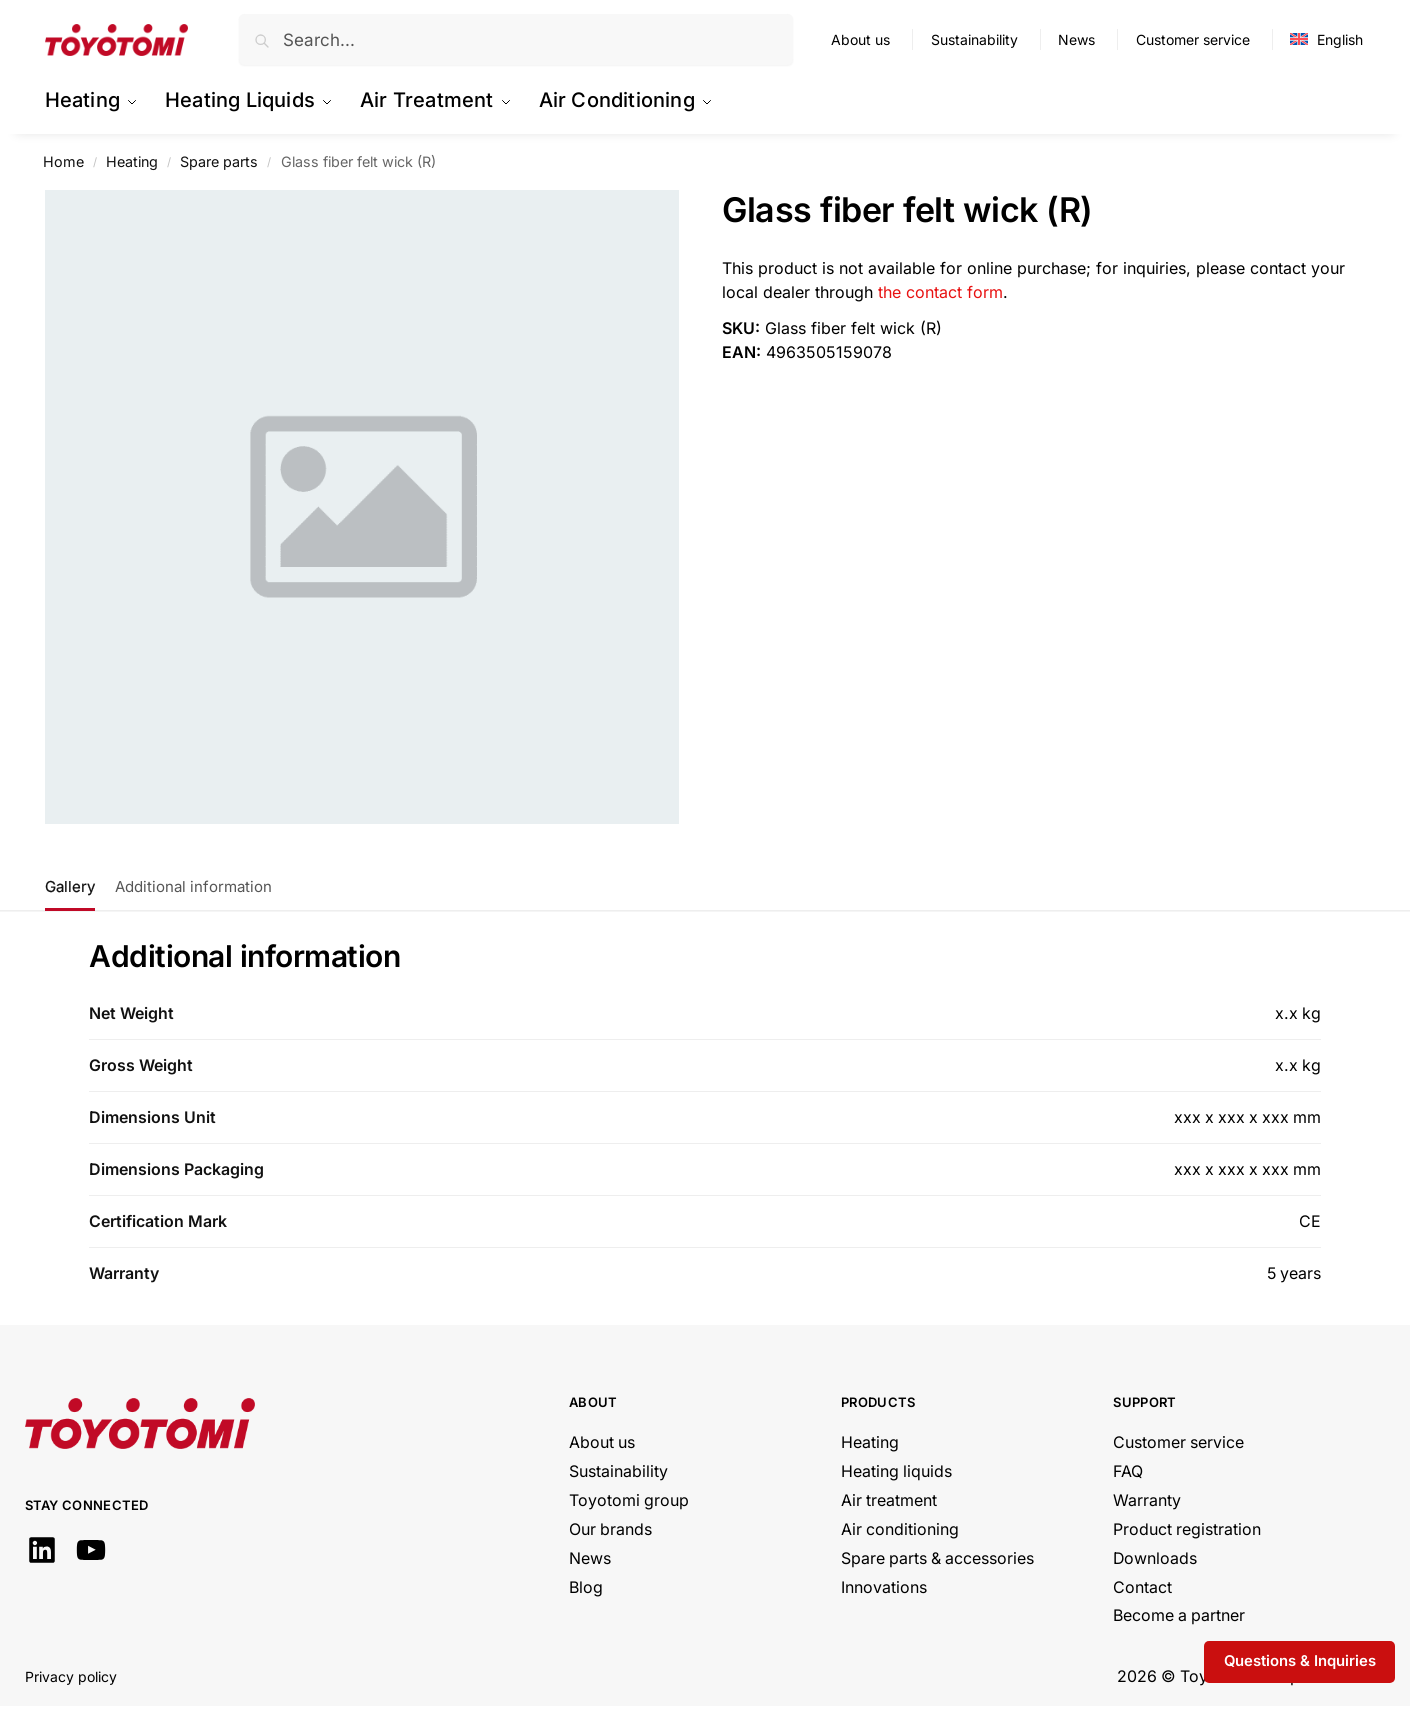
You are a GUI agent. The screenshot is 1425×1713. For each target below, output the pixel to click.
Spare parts (219, 161)
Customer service (1193, 39)
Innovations (884, 1587)
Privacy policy (71, 1676)
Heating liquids (896, 1471)
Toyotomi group (629, 1500)
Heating (132, 161)
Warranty (1147, 1500)
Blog (586, 1587)
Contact (1142, 1587)
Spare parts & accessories (937, 1558)
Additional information (193, 886)
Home (63, 161)
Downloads (1155, 1558)
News (1076, 39)
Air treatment (889, 1500)
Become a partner (1179, 1615)
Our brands (610, 1529)
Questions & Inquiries (1300, 1661)
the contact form (940, 292)
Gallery (70, 886)
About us (860, 39)
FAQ (1128, 1471)
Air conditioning (900, 1529)
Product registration (1187, 1529)
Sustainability (974, 39)
